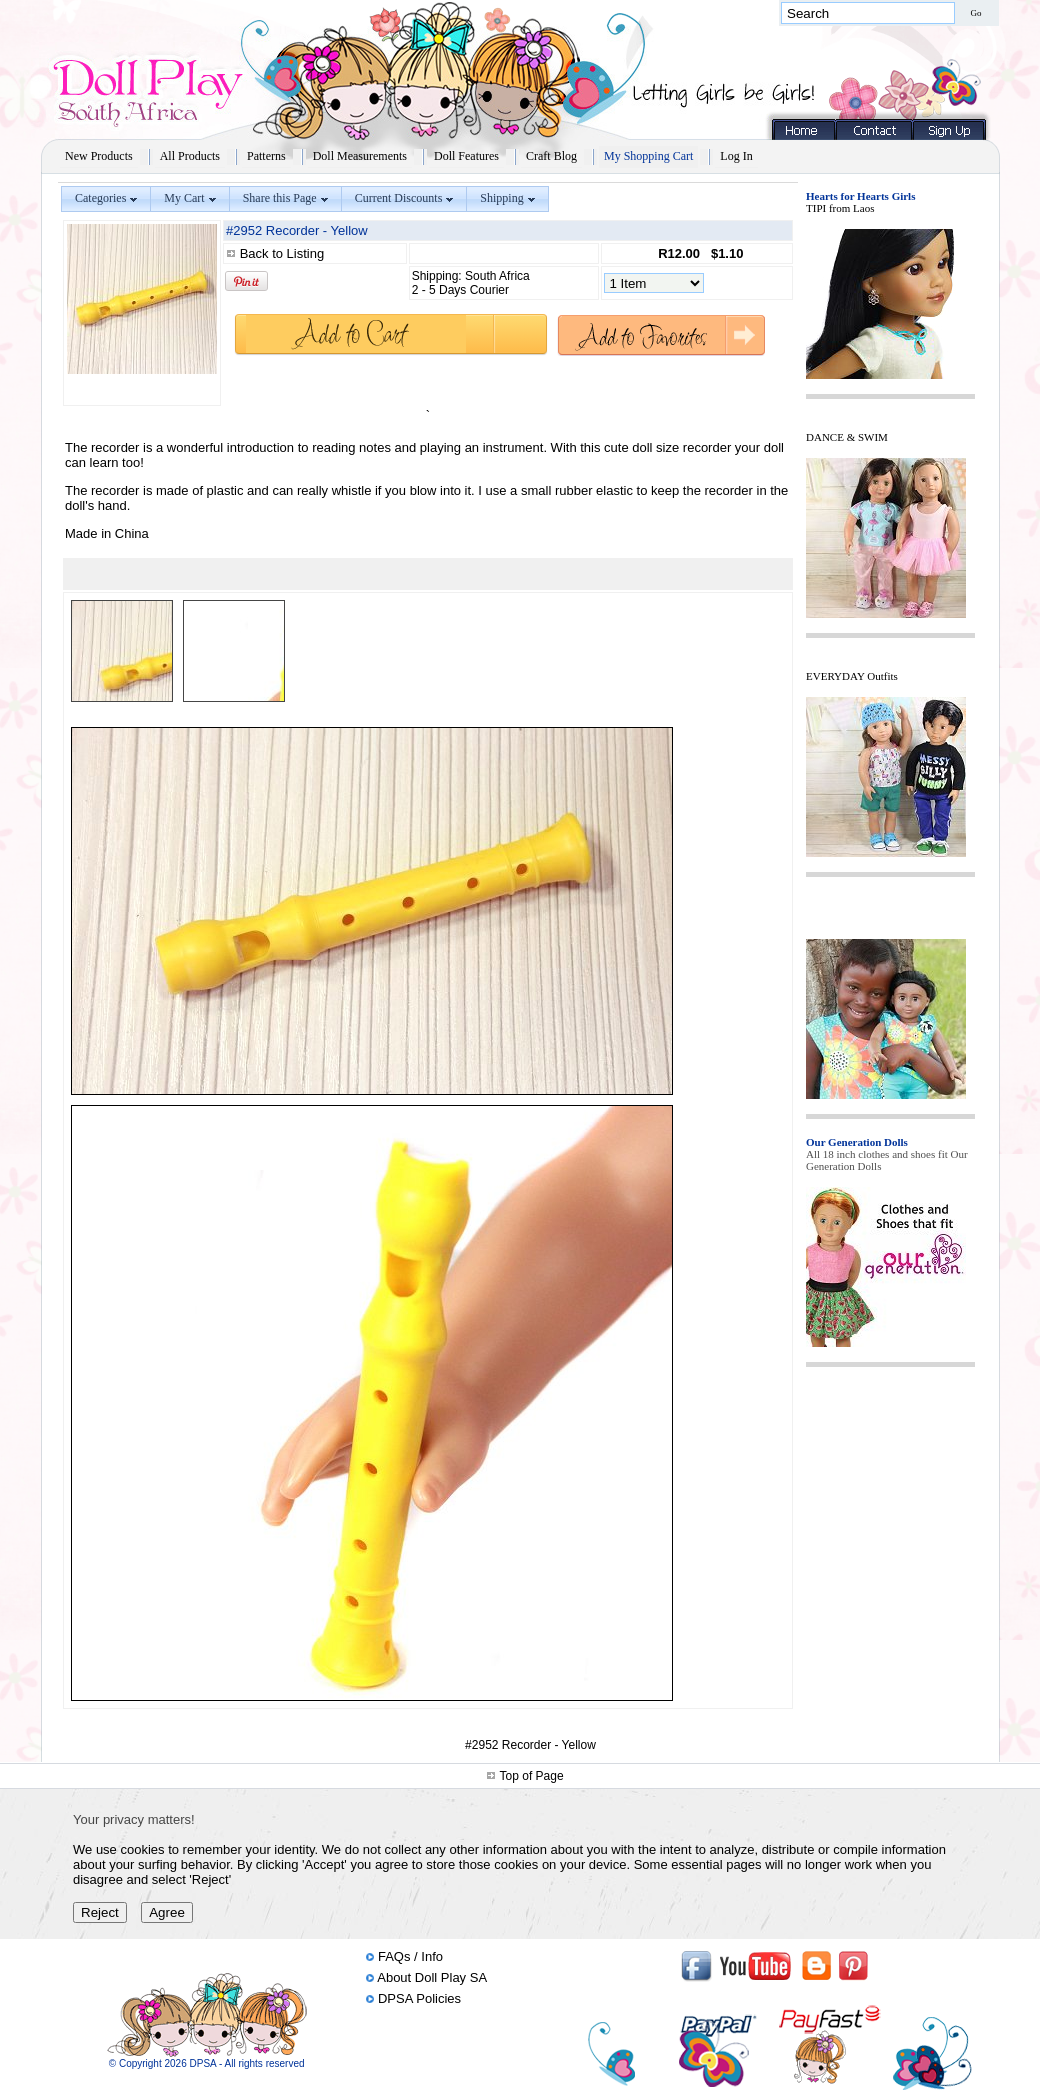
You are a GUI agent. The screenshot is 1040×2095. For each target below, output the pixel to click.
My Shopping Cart (648, 156)
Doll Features (466, 156)
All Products (190, 156)
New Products (99, 156)
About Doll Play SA (432, 1977)
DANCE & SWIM (847, 437)
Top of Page (532, 1776)
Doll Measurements (360, 156)
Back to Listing (282, 253)
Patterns (266, 156)
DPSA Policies (419, 1998)
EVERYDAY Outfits (852, 676)
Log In (736, 156)
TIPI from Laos (840, 208)
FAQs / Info (410, 1956)
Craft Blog (551, 156)
